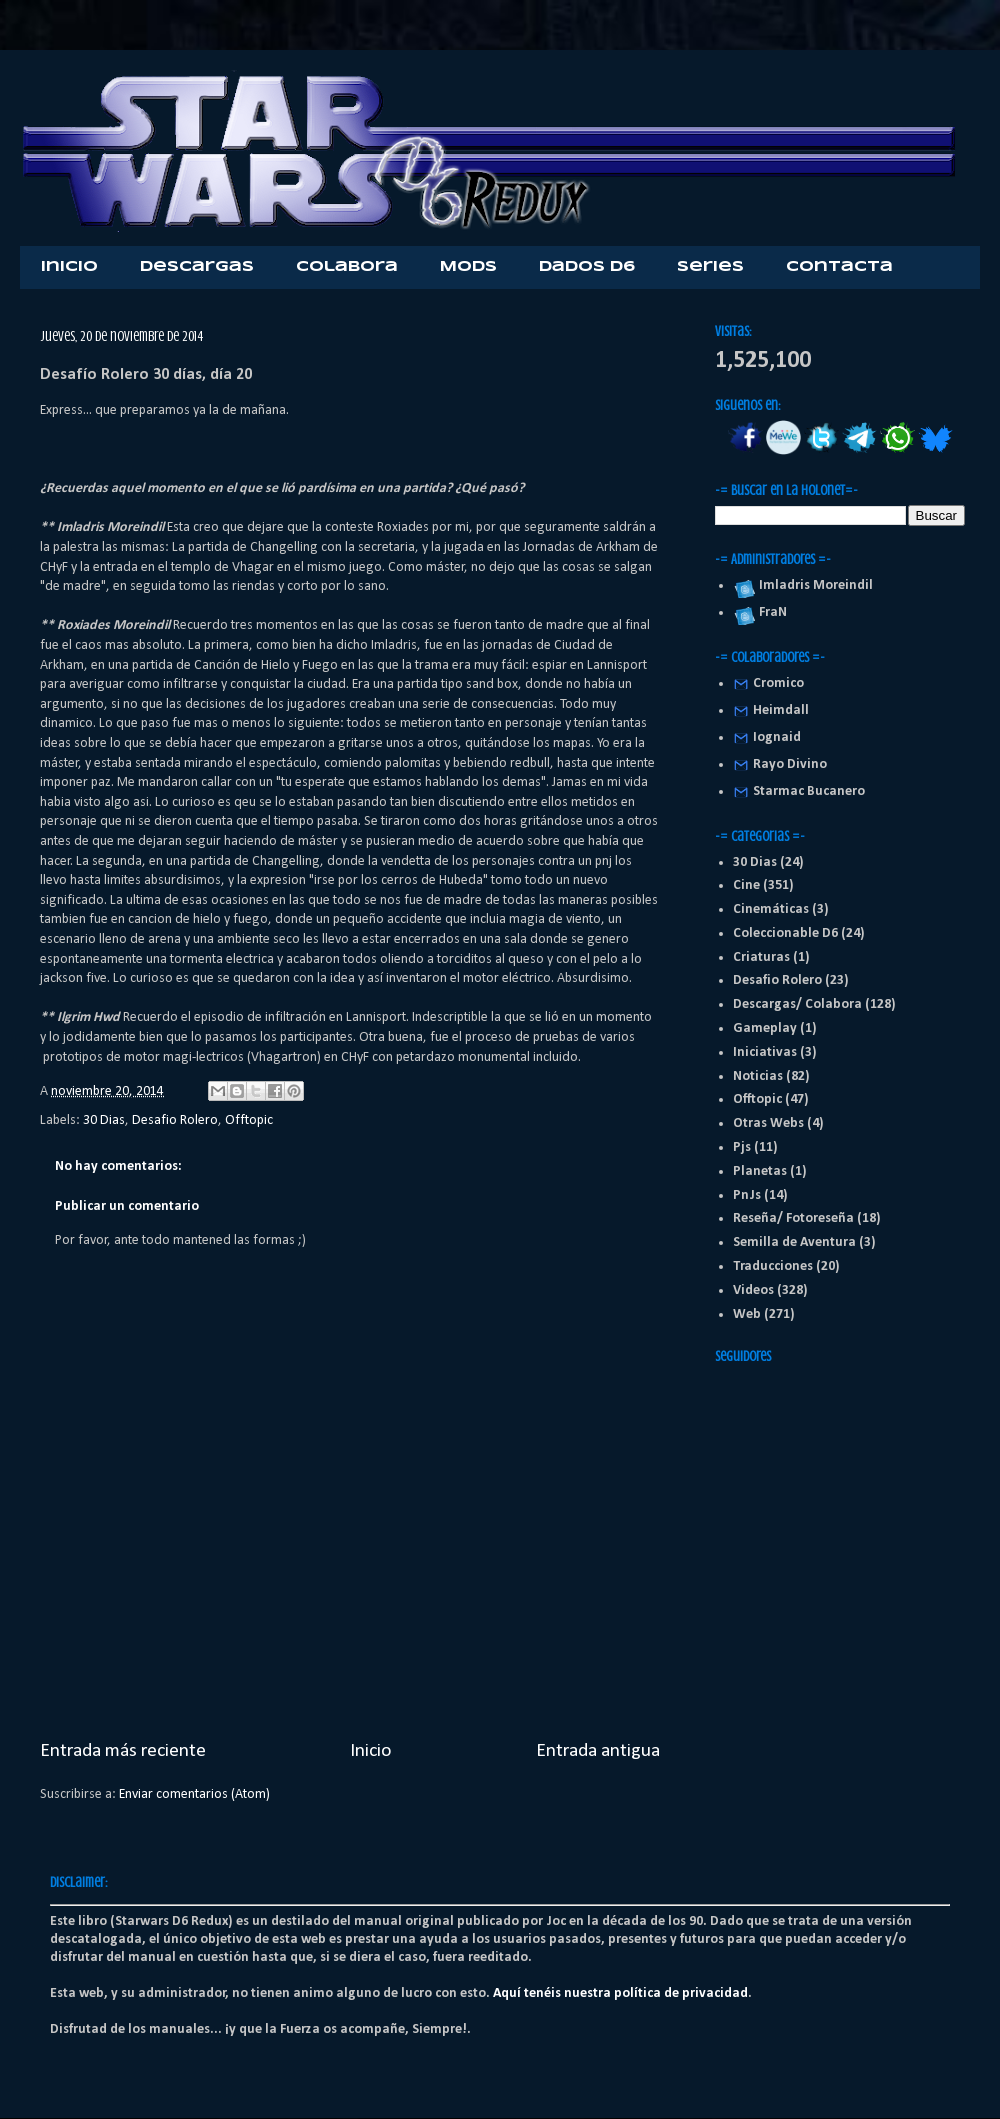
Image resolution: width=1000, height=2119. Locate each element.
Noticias (758, 1076)
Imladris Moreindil (813, 585)
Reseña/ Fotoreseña (793, 1218)
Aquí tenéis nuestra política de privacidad (620, 1993)
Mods (468, 267)
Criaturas (761, 957)
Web (747, 1314)
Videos (753, 1290)
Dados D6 (587, 267)
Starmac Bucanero (809, 791)
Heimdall (781, 710)
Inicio (69, 267)
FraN (770, 612)
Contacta (839, 267)
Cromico (778, 683)
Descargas (197, 267)
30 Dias (104, 1120)
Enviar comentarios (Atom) (194, 1794)
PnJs (747, 1195)
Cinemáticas (771, 909)
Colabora (347, 267)
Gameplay (765, 1028)
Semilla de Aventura (794, 1242)
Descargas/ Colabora (797, 1004)
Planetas (760, 1171)
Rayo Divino (790, 764)
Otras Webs (768, 1123)
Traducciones (773, 1266)
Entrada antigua (598, 1751)
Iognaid (777, 737)
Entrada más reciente (123, 1751)
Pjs (742, 1147)
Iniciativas (765, 1052)
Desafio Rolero (175, 1120)
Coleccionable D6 (785, 933)
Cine (746, 885)
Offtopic (249, 1120)
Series (710, 267)
